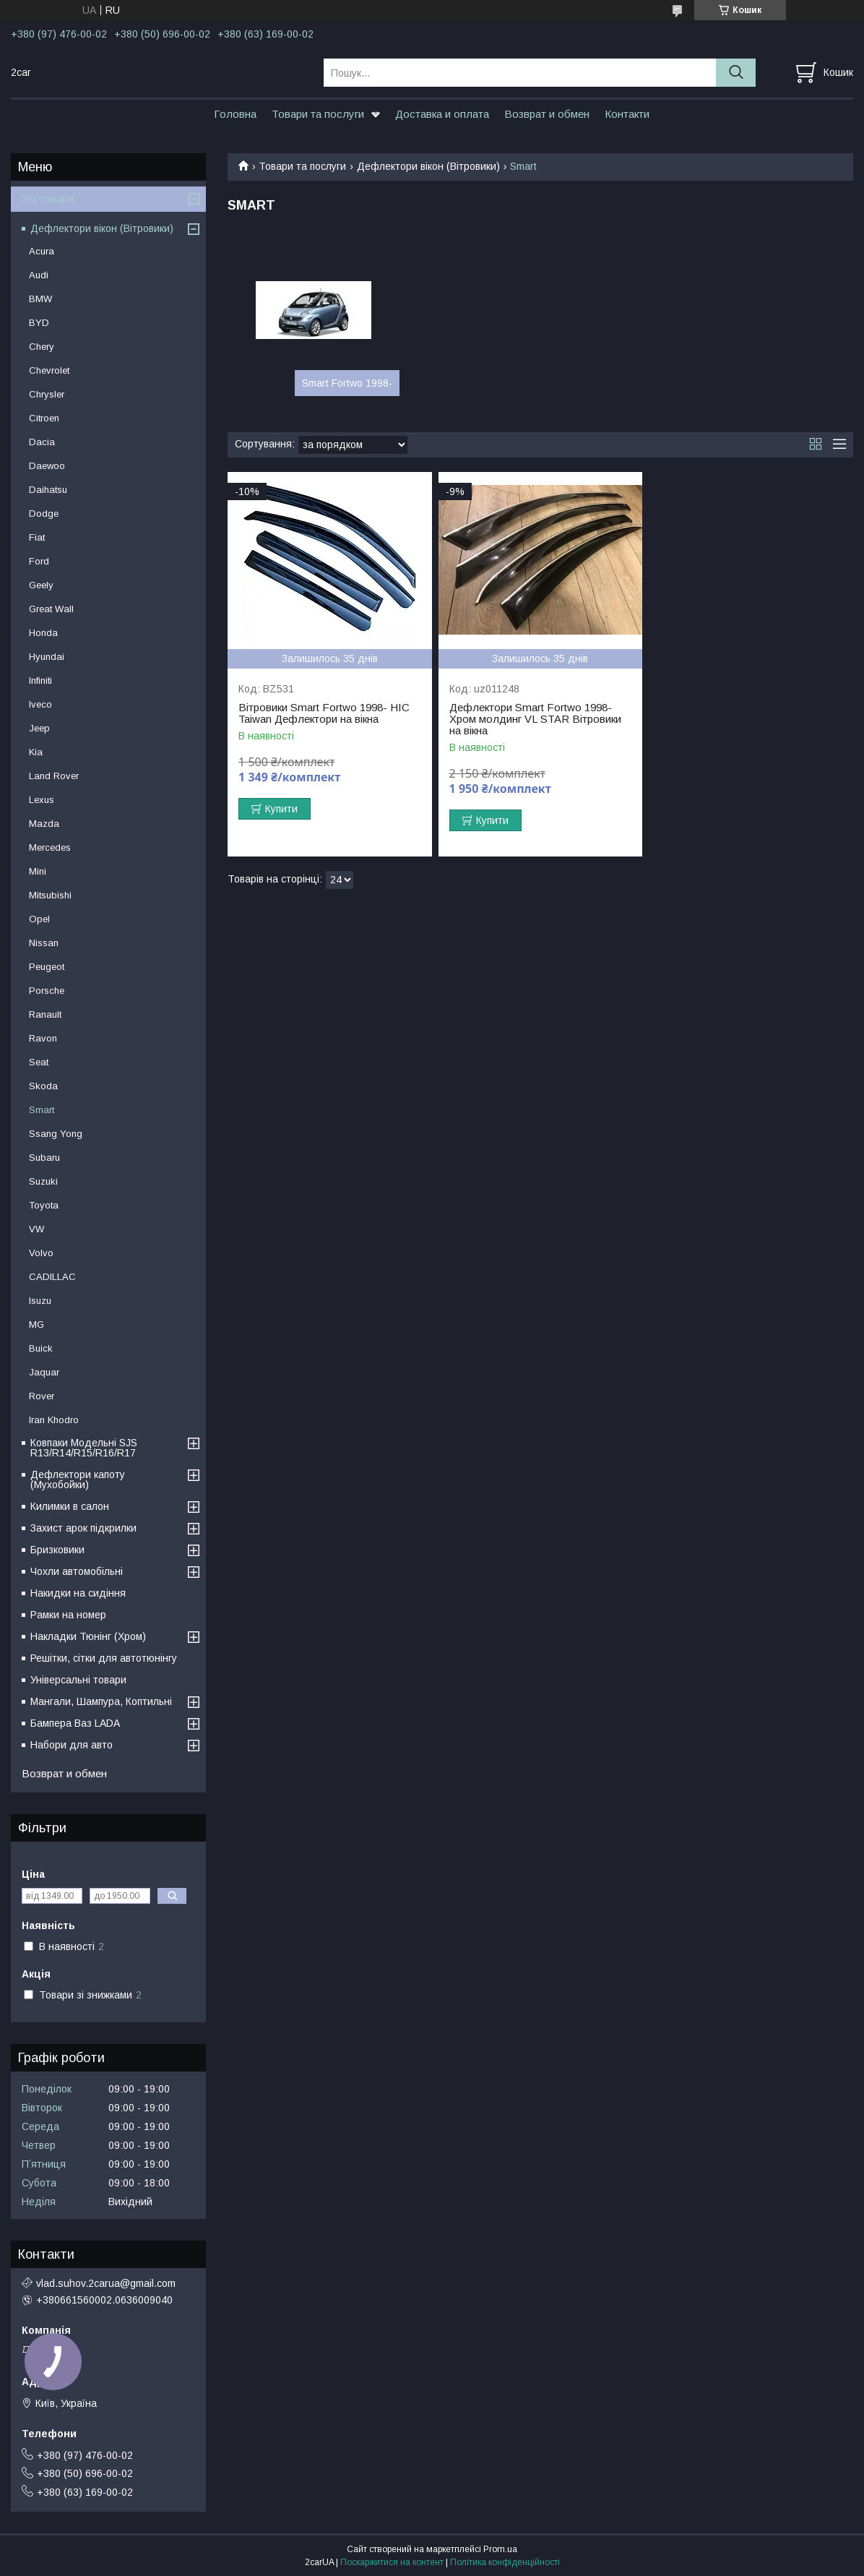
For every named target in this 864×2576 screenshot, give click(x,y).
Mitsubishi (50, 895)
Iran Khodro (54, 1419)
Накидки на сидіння (78, 1593)
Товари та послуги (318, 114)
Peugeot (46, 966)
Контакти (627, 114)
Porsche (46, 990)
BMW (40, 298)
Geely (41, 585)
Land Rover (54, 775)
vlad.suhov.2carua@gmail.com (106, 2283)
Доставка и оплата (442, 114)
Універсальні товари (78, 1680)
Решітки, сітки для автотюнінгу (103, 1658)
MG (36, 1324)
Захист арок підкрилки (83, 1528)
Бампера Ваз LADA (75, 1723)
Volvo (41, 1253)
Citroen (44, 418)
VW (36, 1229)
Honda (43, 632)
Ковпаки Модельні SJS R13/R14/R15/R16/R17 (83, 1448)
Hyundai (46, 656)
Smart (41, 1109)
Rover (41, 1396)
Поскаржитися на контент (392, 2562)
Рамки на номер (68, 1614)
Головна (235, 114)
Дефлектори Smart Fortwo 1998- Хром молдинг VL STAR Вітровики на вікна (535, 719)
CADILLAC (52, 1276)
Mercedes (50, 847)
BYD (39, 322)
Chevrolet (49, 370)
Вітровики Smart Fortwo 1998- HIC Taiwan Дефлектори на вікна (324, 713)
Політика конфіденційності (505, 2562)
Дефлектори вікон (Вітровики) (428, 166)
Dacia (42, 442)
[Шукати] (736, 73)
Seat (38, 1062)
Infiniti (40, 680)
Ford (39, 561)
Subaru (44, 1157)
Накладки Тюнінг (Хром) (88, 1636)
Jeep (39, 728)
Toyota (44, 1205)
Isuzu (40, 1300)
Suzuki (43, 1181)
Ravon (43, 1038)
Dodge (44, 513)
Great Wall (51, 609)
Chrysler (46, 394)
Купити (281, 809)
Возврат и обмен (546, 114)
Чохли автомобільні (76, 1571)
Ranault (45, 1014)
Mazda (44, 823)
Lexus (41, 799)
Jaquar (44, 1372)
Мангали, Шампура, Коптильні (101, 1701)
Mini (37, 871)
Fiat (37, 537)
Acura (41, 251)
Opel (39, 919)
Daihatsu (48, 489)
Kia (36, 752)
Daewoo (47, 465)
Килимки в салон (69, 1506)
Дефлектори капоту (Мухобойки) (77, 1479)
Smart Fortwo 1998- (347, 383)
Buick (41, 1348)
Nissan (44, 942)
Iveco (40, 704)
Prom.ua (500, 2549)
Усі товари (48, 198)
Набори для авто (71, 1745)
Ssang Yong (55, 1133)
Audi (38, 275)
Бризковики (57, 1549)
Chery (41, 346)
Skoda (43, 1086)
